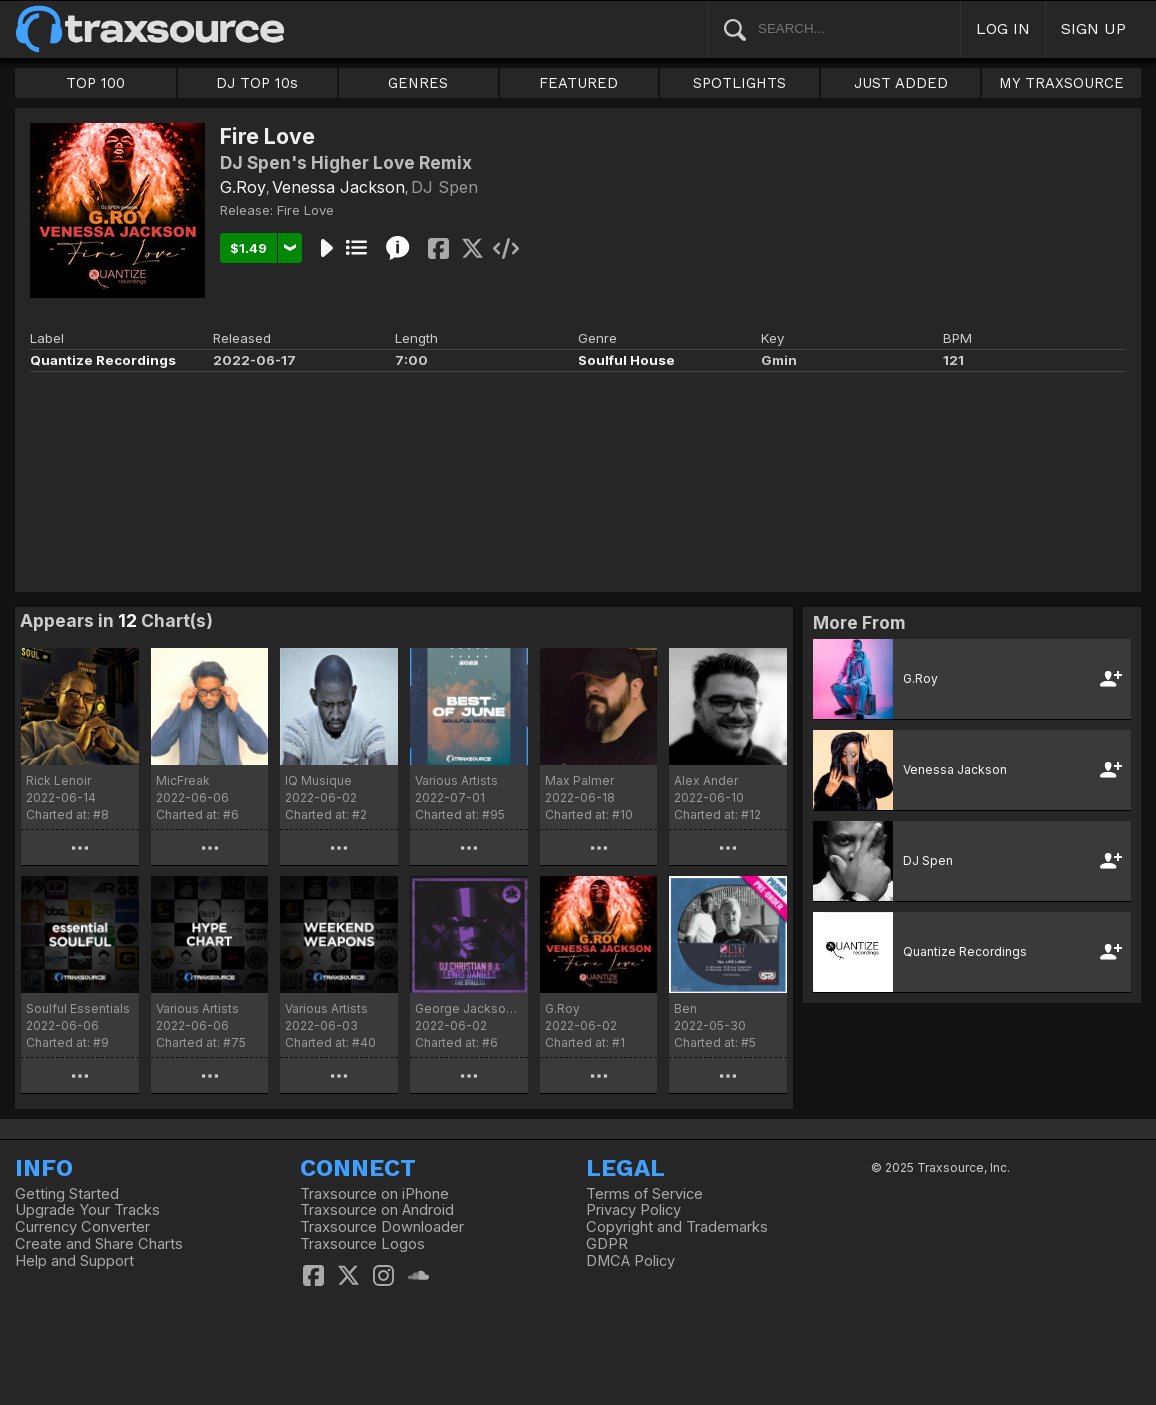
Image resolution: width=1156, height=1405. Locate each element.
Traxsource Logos (362, 1244)
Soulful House (626, 360)
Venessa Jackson (338, 187)
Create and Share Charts (99, 1244)
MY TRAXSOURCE (1061, 83)
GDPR (607, 1244)
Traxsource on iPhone (374, 1194)
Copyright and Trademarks (677, 1227)
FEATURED (578, 83)
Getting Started (67, 1194)
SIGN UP (1093, 28)
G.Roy (243, 187)
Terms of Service (644, 1194)
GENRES (418, 83)
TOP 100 (95, 83)
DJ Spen (444, 187)
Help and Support (74, 1261)
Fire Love (305, 210)
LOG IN (1003, 28)
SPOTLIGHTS (739, 83)
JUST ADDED (901, 83)
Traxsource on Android (377, 1210)
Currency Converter (82, 1227)
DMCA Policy (630, 1261)
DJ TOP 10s (257, 83)
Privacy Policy (633, 1210)
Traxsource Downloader (382, 1227)
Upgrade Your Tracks (87, 1210)
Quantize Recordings (103, 360)
